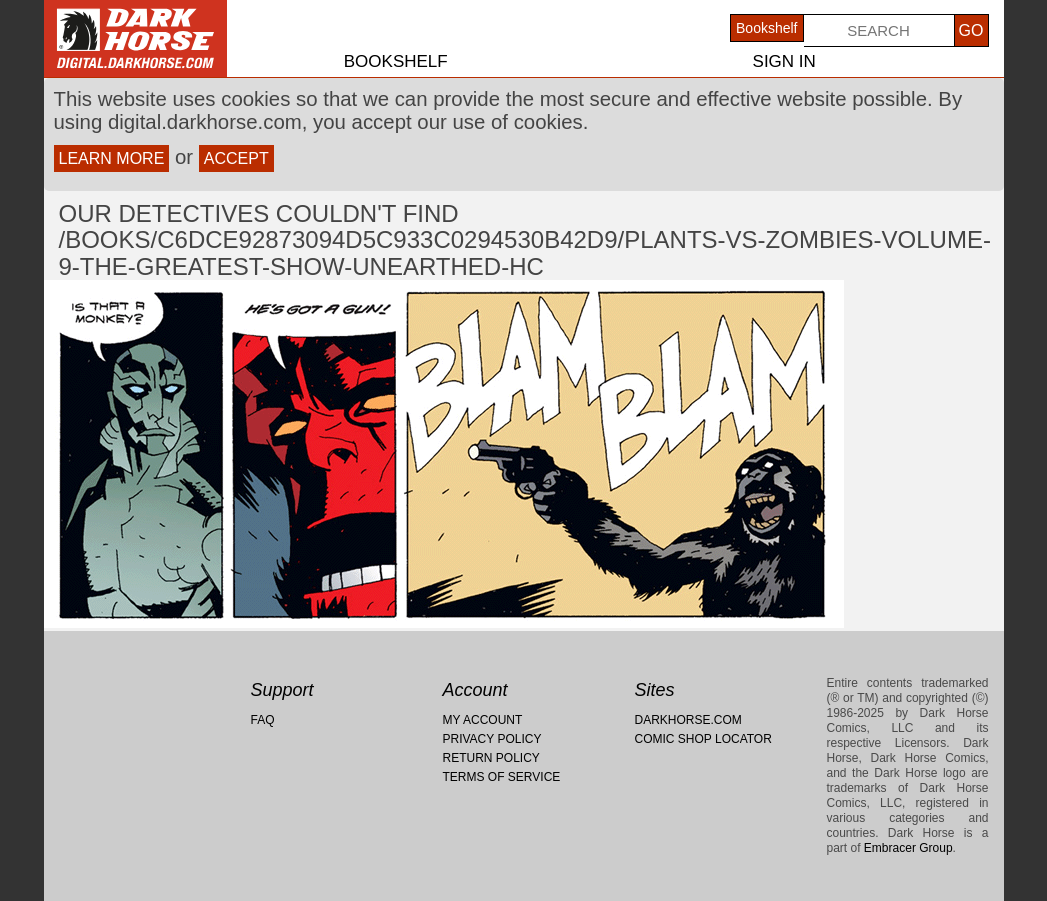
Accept (236, 158)
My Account (483, 720)
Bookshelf (396, 61)
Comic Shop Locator (703, 739)
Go (971, 30)
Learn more (112, 158)
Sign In (784, 61)
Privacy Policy (492, 739)
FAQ (263, 720)
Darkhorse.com (688, 720)
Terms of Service (502, 777)
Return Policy (491, 758)
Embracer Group (908, 848)
